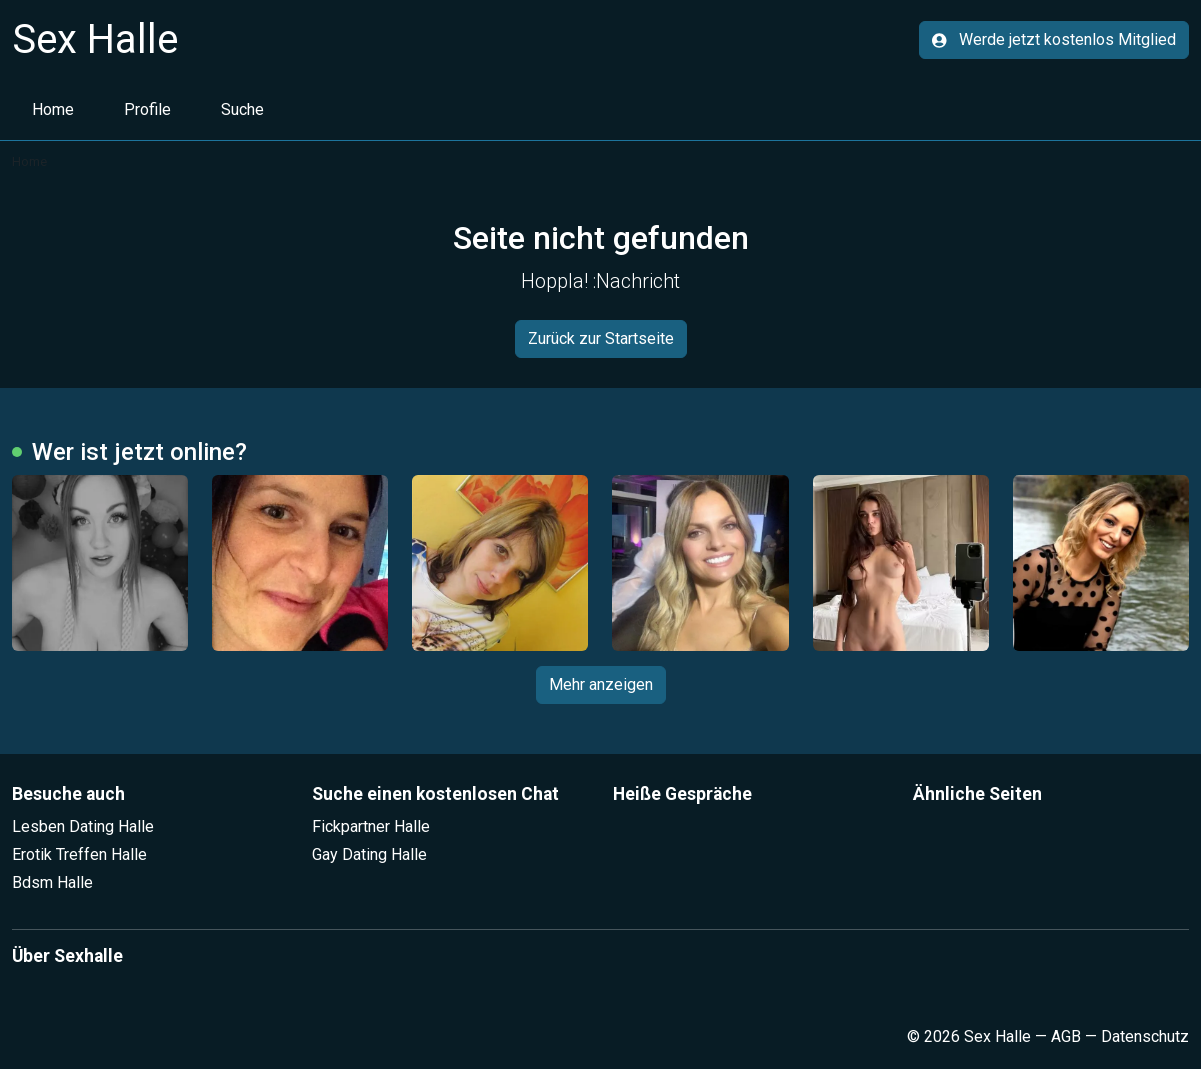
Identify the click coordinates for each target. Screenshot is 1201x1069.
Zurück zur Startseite (601, 338)
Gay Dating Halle (369, 854)
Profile (147, 109)
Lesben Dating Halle (83, 826)
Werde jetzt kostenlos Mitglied (1054, 39)
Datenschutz (1145, 1036)
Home (53, 109)
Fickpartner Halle (371, 826)
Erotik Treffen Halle (79, 854)
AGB (1066, 1036)
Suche (242, 109)
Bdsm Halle (52, 882)
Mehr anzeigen (601, 684)
